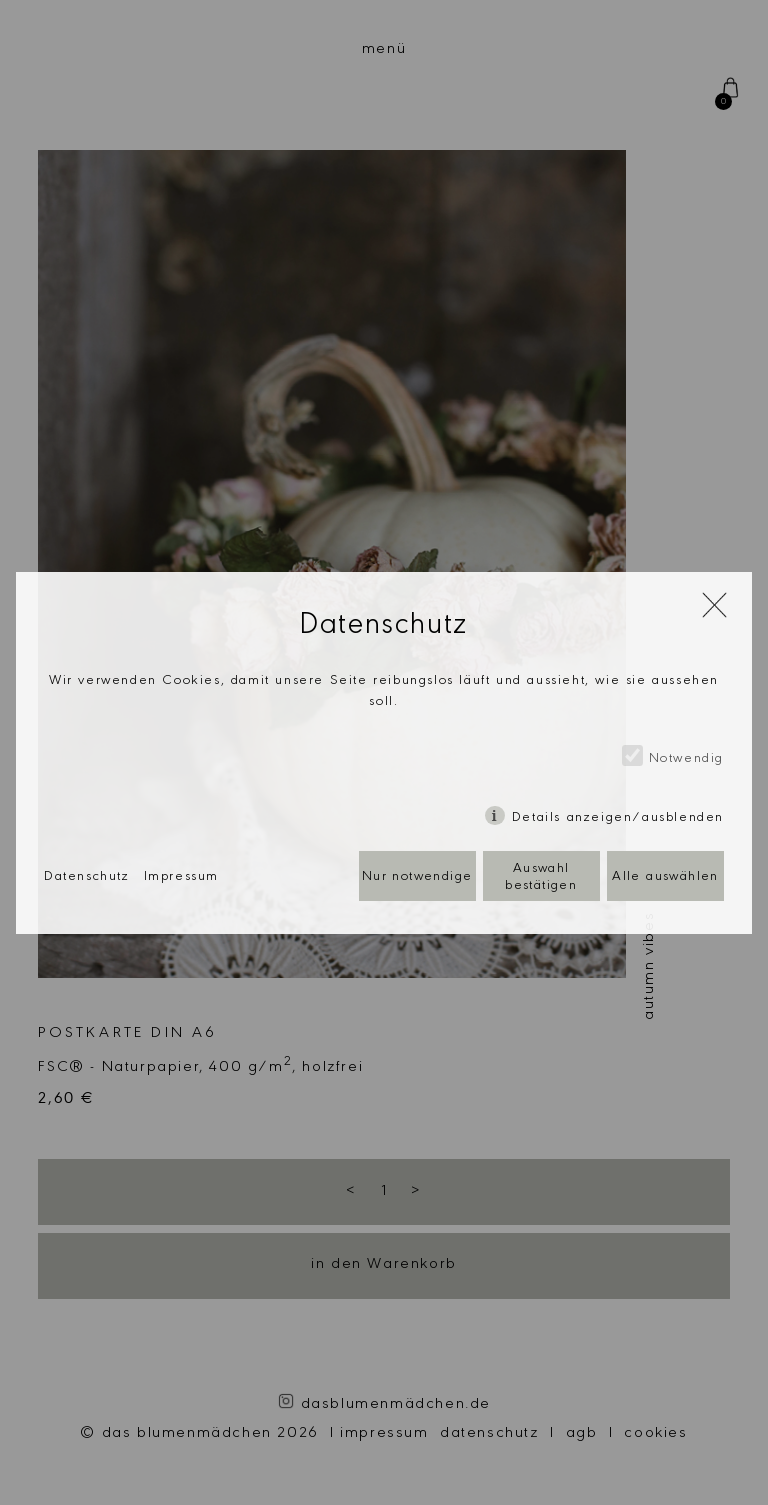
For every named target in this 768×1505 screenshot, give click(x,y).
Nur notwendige (417, 878)
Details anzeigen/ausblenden (618, 819)
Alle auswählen (665, 878)
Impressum (181, 878)
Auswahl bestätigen (541, 878)
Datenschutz (87, 878)
